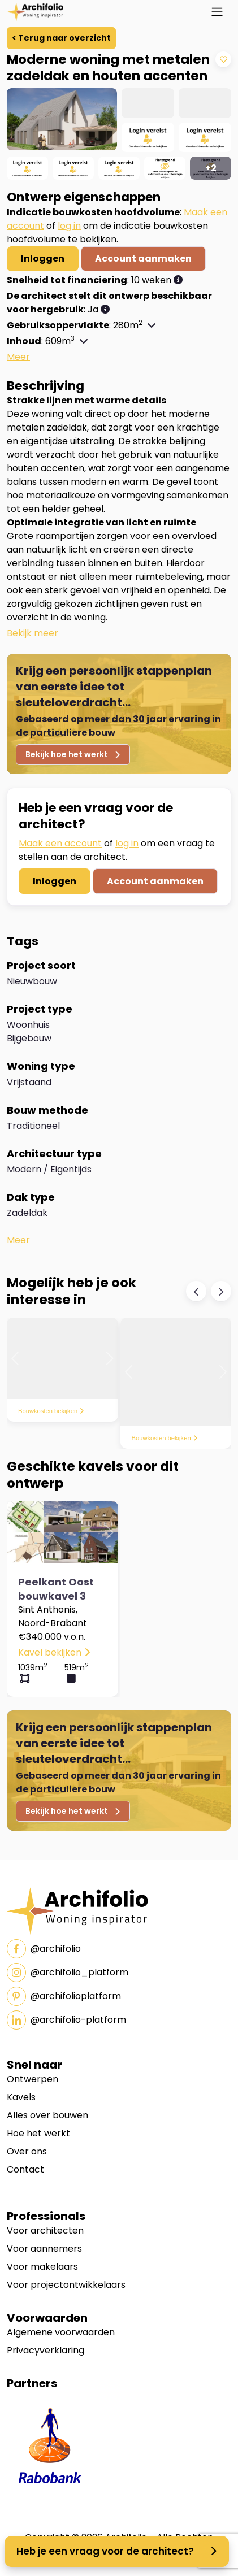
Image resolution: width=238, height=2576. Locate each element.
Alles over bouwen (47, 2115)
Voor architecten (45, 2230)
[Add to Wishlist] (223, 59)
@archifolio (44, 1948)
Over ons (27, 2151)
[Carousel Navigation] (208, 1291)
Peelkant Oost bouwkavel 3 (56, 1589)
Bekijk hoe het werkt (72, 754)
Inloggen (42, 258)
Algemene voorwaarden (61, 2332)
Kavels (21, 2097)
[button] (178, 279)
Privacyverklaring (45, 2350)
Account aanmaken (143, 258)
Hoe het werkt (38, 2133)
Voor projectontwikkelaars (66, 2284)
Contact (25, 2169)
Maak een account (60, 843)
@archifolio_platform (67, 1972)
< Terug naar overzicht (61, 38)
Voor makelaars (42, 2266)
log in (69, 225)
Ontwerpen (32, 2079)
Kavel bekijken (54, 1652)
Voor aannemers (44, 2248)
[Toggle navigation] (217, 12)
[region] (119, 134)
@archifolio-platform (66, 2020)
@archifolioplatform (64, 1996)
